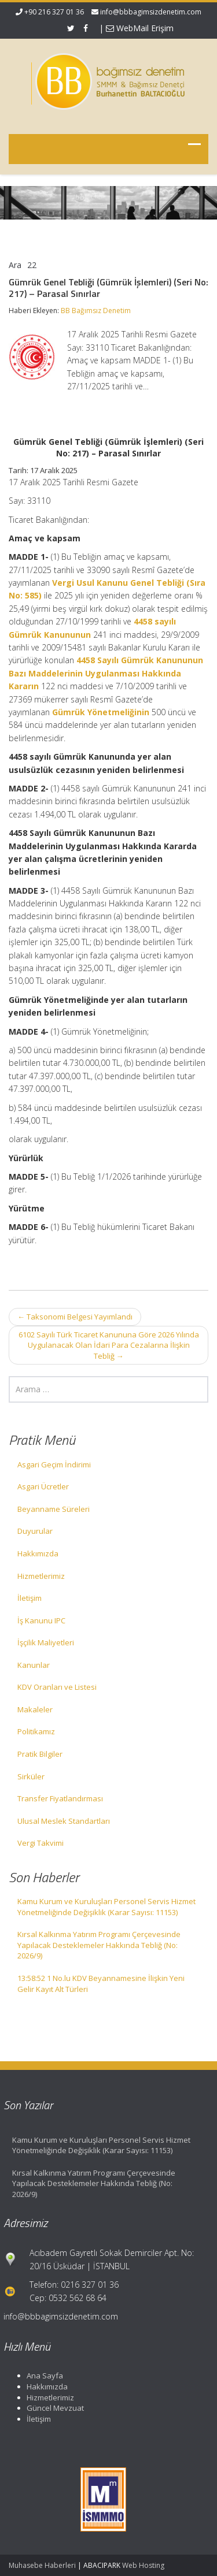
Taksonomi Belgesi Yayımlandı (75, 1316)
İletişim (29, 1598)
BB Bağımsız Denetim (96, 310)
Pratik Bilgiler (39, 1754)
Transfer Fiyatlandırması (60, 1798)
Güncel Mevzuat (50, 2408)
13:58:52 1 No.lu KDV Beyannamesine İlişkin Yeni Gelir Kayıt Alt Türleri (101, 1983)
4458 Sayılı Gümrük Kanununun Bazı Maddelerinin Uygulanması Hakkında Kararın (106, 673)
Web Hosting (143, 2565)
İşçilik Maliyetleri (45, 1642)
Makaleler (35, 1709)
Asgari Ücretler (43, 1486)
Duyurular (35, 1531)
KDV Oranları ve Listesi (57, 1687)
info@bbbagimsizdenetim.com (150, 12)
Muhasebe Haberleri (42, 2565)
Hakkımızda (37, 1553)
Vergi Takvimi (40, 1843)
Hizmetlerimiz (41, 1576)
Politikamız (36, 1731)
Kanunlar (33, 1665)
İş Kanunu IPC (41, 1620)
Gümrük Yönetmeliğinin (100, 712)
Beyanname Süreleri (53, 1509)
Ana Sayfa (39, 2375)
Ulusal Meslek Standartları (63, 1821)
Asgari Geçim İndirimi (54, 1464)
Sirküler (31, 1776)
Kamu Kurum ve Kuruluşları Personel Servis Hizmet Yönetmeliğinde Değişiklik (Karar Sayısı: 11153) (106, 1906)
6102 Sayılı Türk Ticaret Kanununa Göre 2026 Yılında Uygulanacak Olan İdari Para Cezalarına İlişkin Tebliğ (109, 1345)
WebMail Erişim (140, 28)
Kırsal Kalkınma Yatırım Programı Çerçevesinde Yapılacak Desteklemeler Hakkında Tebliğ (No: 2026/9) (99, 1945)
